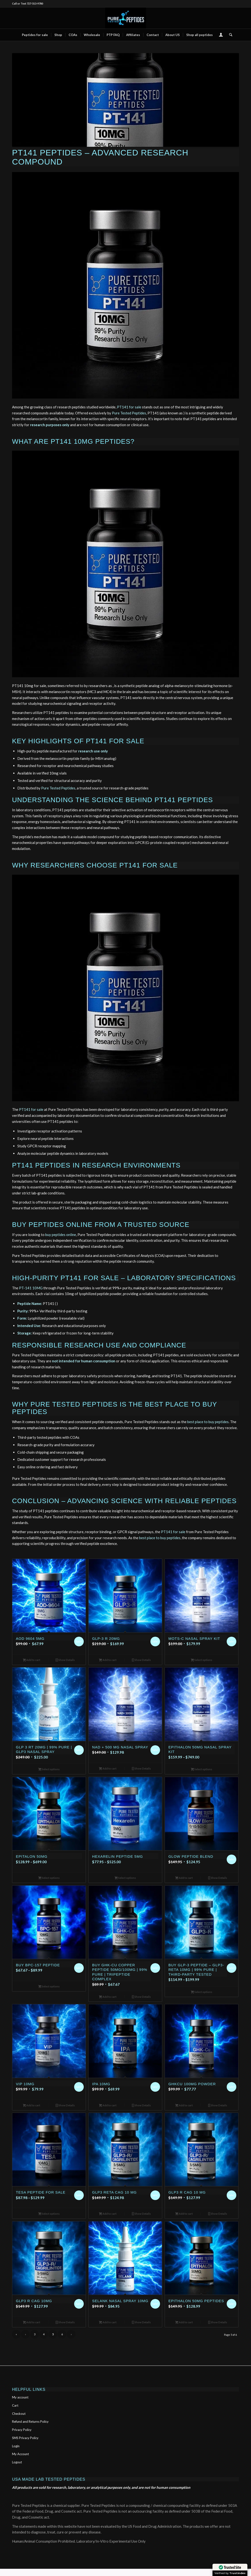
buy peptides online (60, 1234)
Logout (17, 2462)
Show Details (65, 1660)
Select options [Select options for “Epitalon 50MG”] (49, 1878)
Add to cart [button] (31, 1660)
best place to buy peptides (208, 1422)
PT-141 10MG (31, 1288)
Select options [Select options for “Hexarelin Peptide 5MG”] (125, 1878)
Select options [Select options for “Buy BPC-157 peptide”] (49, 1987)
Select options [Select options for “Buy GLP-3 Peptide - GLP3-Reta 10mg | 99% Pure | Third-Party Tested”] (201, 1992)
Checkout (19, 2414)
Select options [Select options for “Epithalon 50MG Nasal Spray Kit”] (201, 1770)
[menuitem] (35, 35)
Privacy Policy (22, 2430)
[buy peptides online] (125, 18)
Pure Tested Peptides (129, 413)
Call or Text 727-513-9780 (27, 3)
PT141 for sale (129, 407)
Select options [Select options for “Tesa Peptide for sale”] (49, 2214)
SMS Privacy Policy (25, 2438)
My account (20, 2397)
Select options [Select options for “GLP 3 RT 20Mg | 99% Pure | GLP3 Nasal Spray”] (49, 1770)
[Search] (229, 35)
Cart (15, 2405)
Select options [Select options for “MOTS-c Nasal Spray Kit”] (201, 1660)
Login (15, 2446)
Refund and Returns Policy (30, 2421)
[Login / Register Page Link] (221, 35)
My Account (20, 2454)
